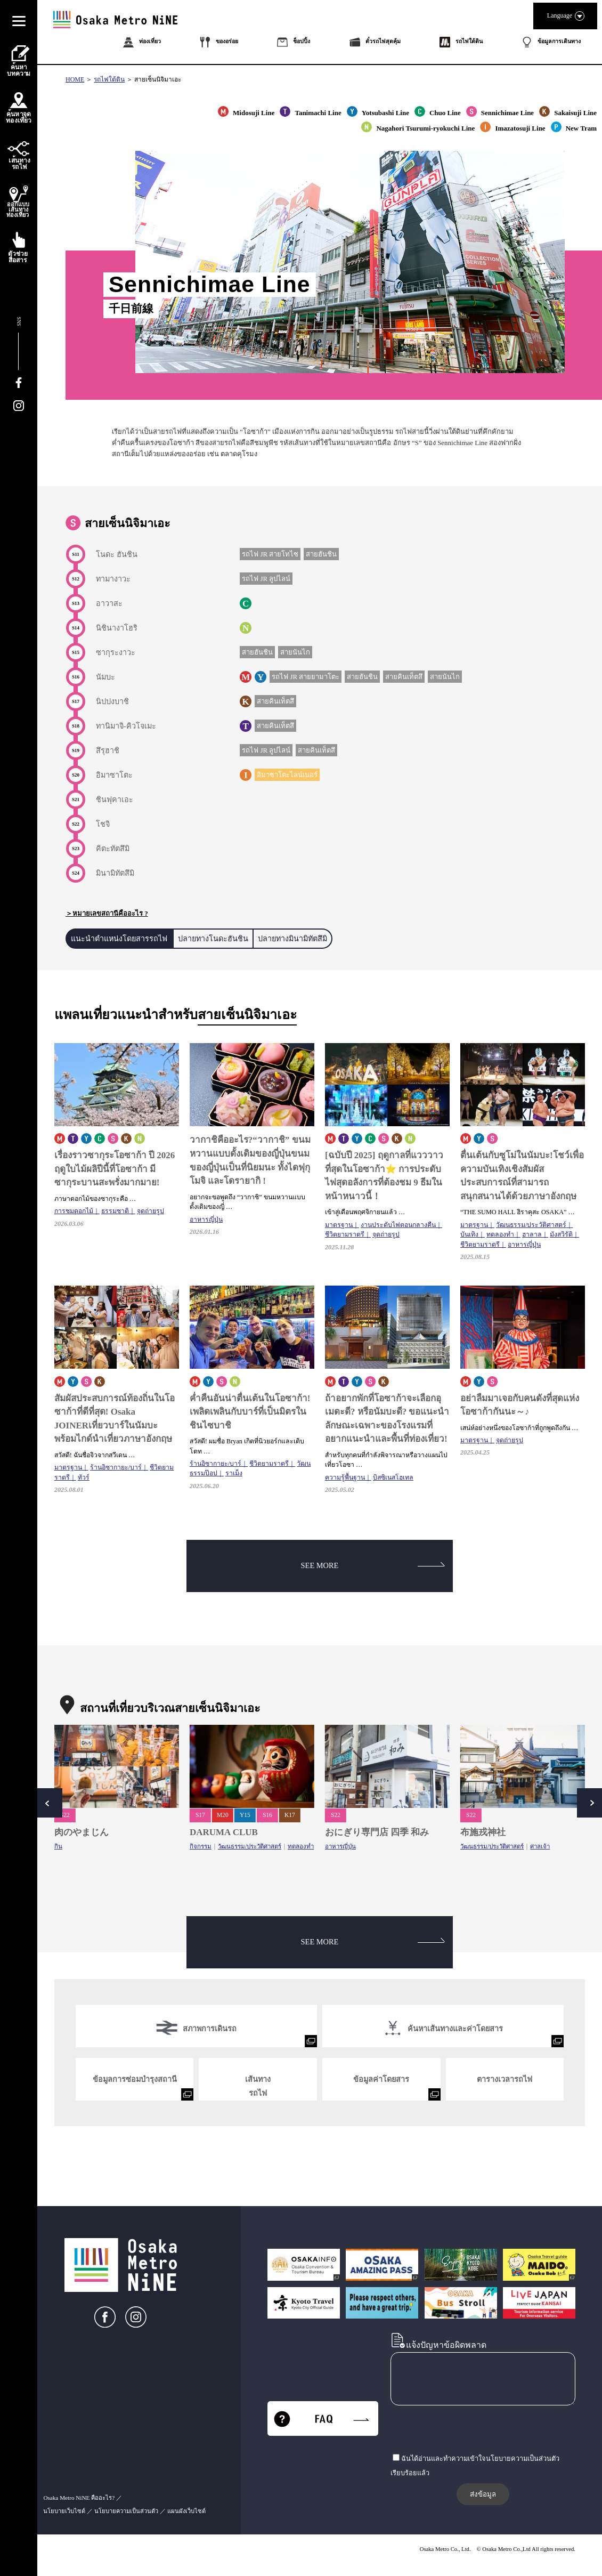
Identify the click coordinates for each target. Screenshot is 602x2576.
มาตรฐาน (339, 1225)
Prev (47, 1803)
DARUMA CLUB (224, 1832)
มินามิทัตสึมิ (115, 873)
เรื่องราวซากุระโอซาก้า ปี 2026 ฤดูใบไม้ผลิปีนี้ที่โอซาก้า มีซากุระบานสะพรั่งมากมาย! (114, 1169)
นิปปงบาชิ (112, 701)
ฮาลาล (532, 1234)
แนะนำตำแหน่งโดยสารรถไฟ (119, 938)
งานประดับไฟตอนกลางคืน (398, 1225)
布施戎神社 (483, 1832)
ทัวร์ (84, 1477)
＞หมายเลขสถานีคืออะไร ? (107, 913)
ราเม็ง (233, 1473)
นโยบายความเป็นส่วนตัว (126, 2511)
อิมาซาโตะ (114, 775)
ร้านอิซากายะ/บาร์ (116, 1467)
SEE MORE (373, 1565)
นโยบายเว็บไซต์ (64, 2511)
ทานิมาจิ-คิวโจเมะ (126, 726)
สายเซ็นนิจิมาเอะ (157, 79)
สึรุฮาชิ (107, 750)
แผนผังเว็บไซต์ (186, 2511)
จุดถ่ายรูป (150, 1211)
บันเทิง (469, 1234)
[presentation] (471, 2430)
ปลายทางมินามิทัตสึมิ (292, 938)
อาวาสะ (109, 603)
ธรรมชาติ (115, 1211)
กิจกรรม (200, 1846)
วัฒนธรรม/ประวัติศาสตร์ (531, 1225)
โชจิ (103, 824)
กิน (58, 1846)
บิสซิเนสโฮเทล (393, 1477)
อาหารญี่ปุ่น (206, 1219)
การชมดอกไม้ (73, 1211)
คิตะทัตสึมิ (112, 848)
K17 (289, 1815)
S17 (200, 1815)
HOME (75, 79)
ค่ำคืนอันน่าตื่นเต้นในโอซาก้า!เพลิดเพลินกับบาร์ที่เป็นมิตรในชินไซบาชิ (250, 1412)
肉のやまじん (81, 1832)
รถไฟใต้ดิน (109, 79)
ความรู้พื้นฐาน (345, 1477)
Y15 (245, 1815)
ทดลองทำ (500, 1234)
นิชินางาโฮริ (116, 628)
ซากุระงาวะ (115, 652)
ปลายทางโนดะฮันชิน (213, 938)
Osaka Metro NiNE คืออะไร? (79, 2497)
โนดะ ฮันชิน (116, 554)
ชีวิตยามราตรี (344, 1234)
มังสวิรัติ (561, 1234)
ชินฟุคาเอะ (114, 799)
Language (565, 16)
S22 (65, 1815)
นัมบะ (105, 677)
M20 (223, 1815)
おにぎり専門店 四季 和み (377, 1832)
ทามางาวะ (113, 579)
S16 (267, 1815)
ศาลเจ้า (540, 1846)
